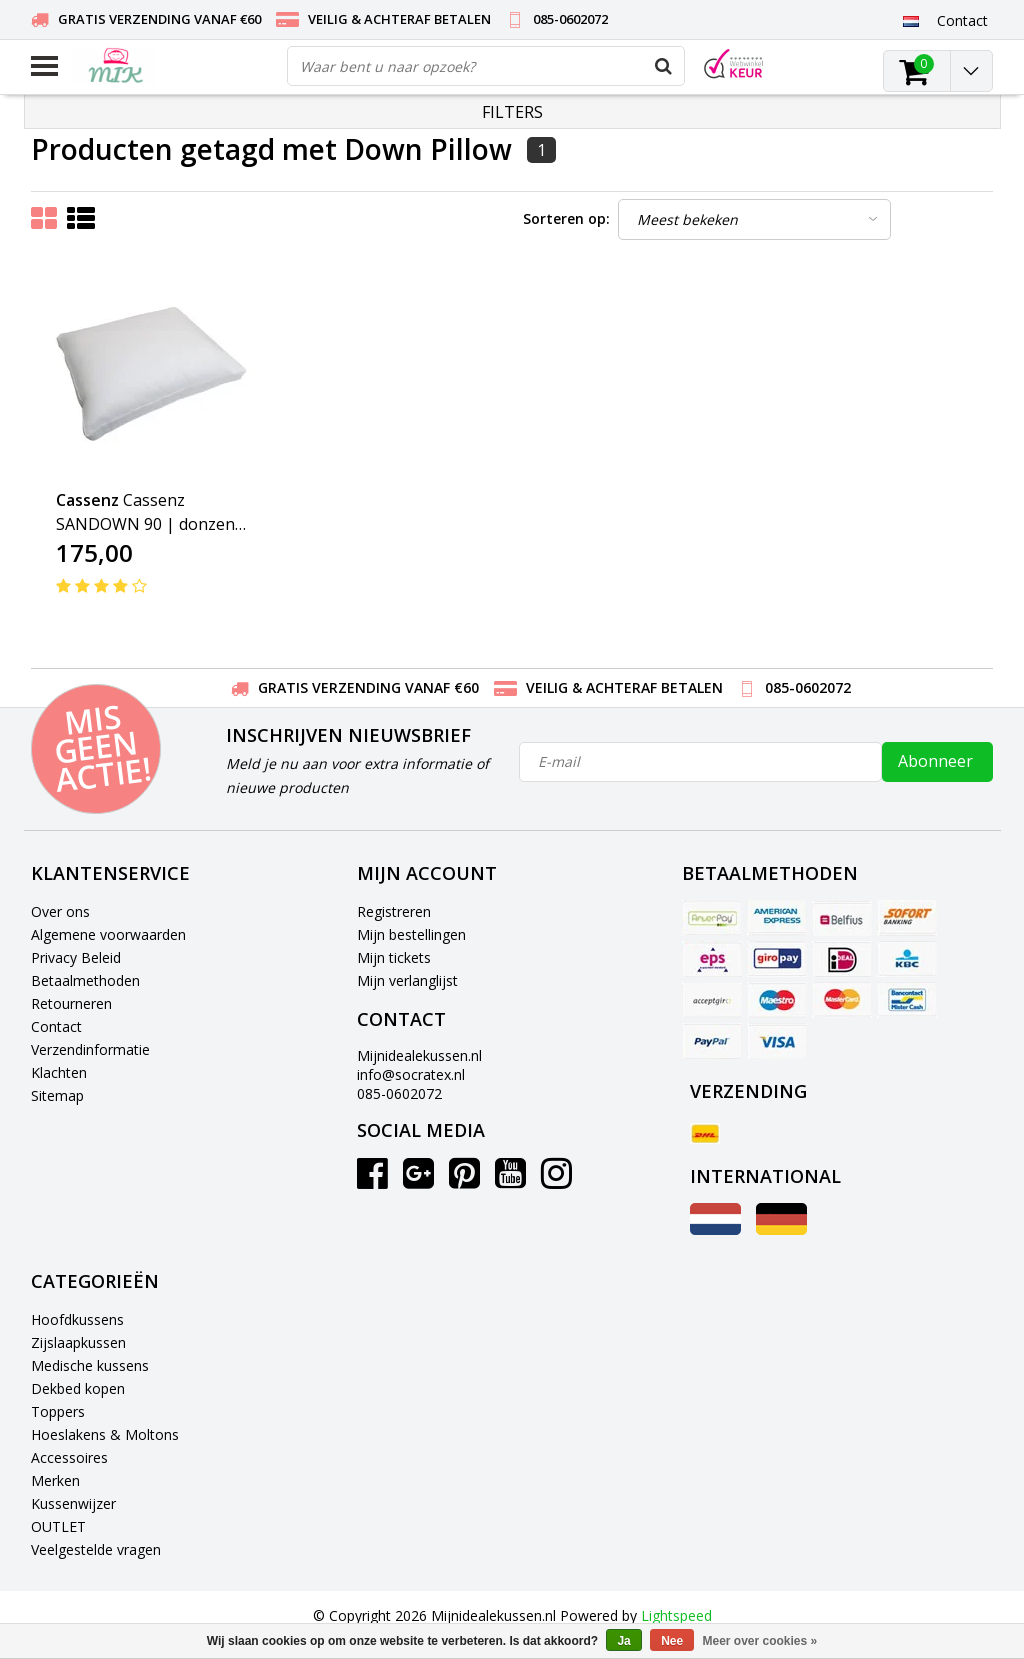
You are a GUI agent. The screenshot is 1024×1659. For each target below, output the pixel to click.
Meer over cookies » (760, 1641)
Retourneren (71, 1003)
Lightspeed (676, 1615)
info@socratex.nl (411, 1074)
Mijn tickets (394, 957)
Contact (56, 1026)
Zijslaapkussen (78, 1342)
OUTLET (58, 1526)
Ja (623, 1641)
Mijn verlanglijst (407, 980)
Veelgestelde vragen (96, 1549)
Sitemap (57, 1095)
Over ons (60, 911)
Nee (672, 1641)
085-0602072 (399, 1093)
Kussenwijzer (73, 1503)
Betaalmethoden (85, 980)
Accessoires (69, 1457)
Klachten (59, 1072)
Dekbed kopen (78, 1388)
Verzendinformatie (90, 1049)
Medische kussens (90, 1365)
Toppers (58, 1411)
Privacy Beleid (76, 957)
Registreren (394, 911)
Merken (55, 1480)
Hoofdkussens (77, 1319)
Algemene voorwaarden (108, 934)
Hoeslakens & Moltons (105, 1434)
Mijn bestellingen (411, 934)
